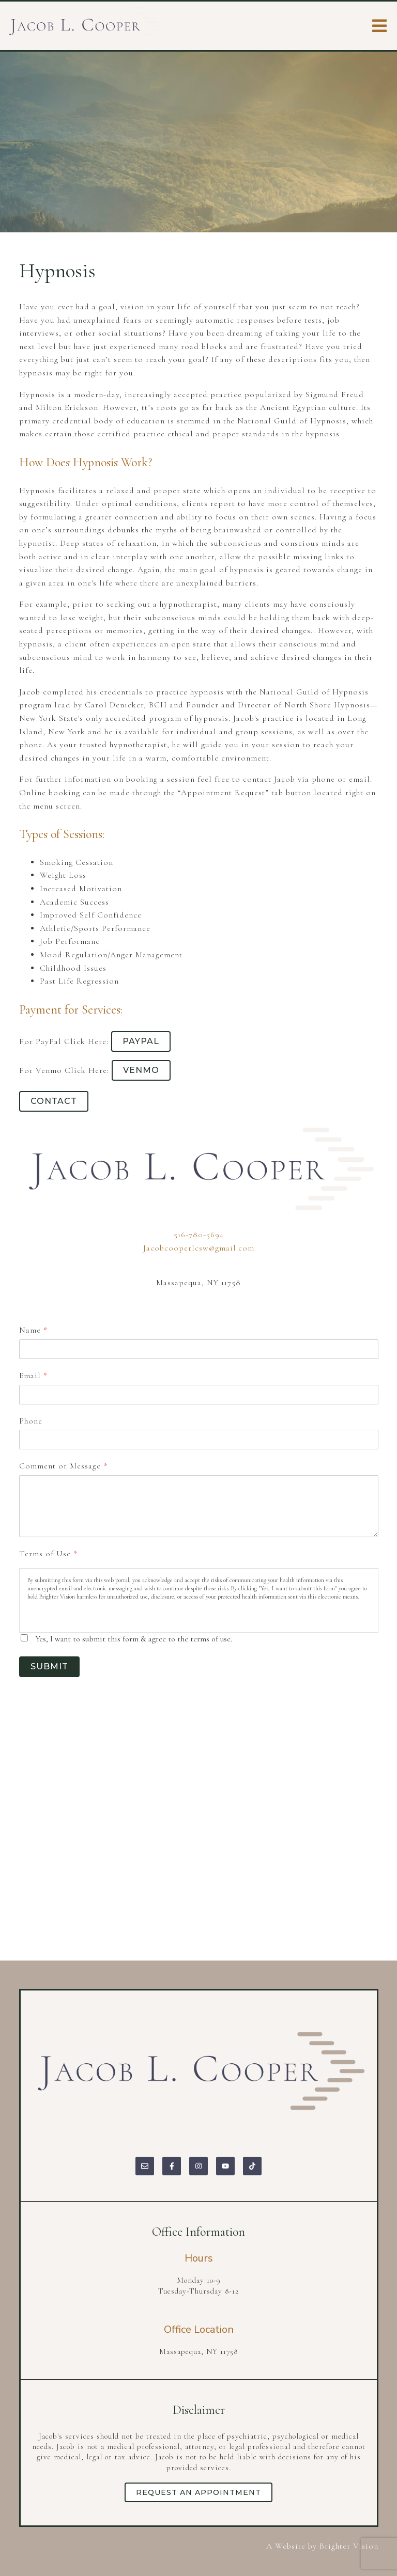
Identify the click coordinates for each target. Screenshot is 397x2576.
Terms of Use (48, 1553)
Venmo (141, 1070)
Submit (49, 1666)
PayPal (141, 1041)
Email (33, 1375)
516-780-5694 (199, 1234)
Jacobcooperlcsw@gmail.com (198, 1248)
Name (33, 1330)
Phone (30, 1421)
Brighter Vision (348, 2546)
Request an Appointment (198, 2492)
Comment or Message (63, 1466)
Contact (53, 1101)
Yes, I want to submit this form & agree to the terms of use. (133, 1639)
